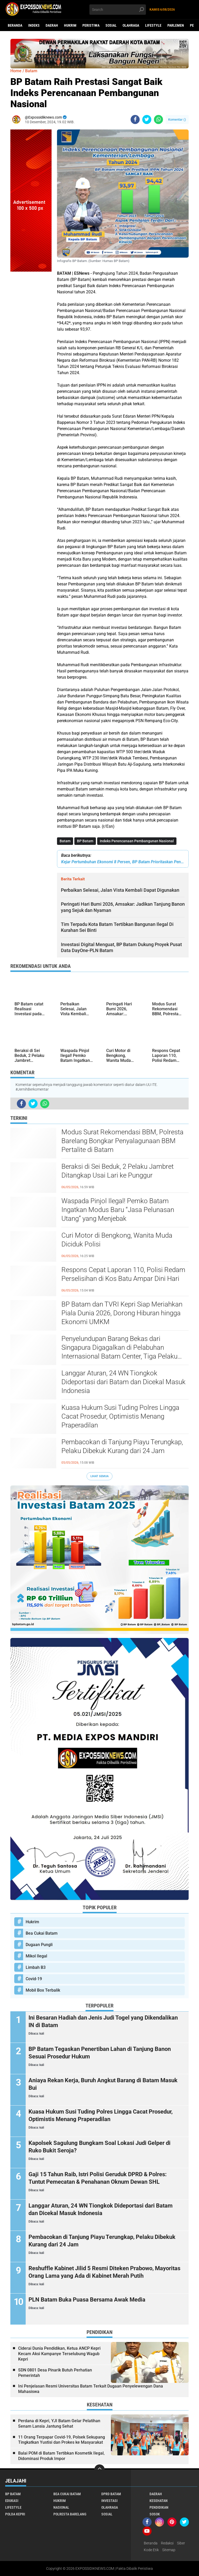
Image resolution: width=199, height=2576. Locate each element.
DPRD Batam (111, 2494)
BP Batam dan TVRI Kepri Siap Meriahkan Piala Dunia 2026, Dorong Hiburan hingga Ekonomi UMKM (121, 1313)
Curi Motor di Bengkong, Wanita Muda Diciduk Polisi (116, 1239)
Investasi (109, 2501)
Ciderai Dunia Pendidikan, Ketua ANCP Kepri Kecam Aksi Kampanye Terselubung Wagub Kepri (59, 2354)
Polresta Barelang (69, 2514)
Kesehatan (159, 2501)
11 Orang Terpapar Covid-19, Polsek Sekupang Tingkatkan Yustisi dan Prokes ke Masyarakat (61, 2440)
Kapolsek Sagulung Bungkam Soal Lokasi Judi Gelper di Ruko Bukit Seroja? (99, 2147)
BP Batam (85, 841)
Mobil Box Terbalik (43, 1990)
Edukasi (11, 2501)
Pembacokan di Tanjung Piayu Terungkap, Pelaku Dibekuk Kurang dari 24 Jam (122, 1446)
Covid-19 (34, 1978)
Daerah (52, 25)
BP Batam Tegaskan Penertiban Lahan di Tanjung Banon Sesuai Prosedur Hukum (100, 2053)
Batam (65, 841)
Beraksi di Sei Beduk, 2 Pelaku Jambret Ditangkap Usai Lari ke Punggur (117, 1171)
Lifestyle (153, 25)
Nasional (61, 2507)
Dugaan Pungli (39, 1944)
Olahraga (131, 25)
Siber (181, 2543)
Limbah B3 (36, 1967)
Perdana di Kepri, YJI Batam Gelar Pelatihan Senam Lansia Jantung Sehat (59, 2423)
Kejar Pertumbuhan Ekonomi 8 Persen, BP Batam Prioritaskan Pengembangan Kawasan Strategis (122, 861)
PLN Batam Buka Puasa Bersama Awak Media (87, 2299)
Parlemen (175, 25)
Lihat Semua (99, 1476)
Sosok (155, 2514)
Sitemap (168, 2550)
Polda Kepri (15, 2514)
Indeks (34, 25)
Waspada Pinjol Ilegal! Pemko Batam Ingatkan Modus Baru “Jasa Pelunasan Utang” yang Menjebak (117, 1209)
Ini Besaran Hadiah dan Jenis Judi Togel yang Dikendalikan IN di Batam (103, 2021)
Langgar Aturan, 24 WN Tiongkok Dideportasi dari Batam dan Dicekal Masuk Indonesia (123, 1382)
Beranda (15, 25)
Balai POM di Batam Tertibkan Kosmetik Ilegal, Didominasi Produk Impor (61, 2456)
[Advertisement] (31, 349)
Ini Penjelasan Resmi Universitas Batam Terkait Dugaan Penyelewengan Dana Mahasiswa (90, 2389)
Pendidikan (159, 2507)
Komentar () (177, 119)
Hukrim (70, 25)
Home (16, 70)
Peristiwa (91, 25)
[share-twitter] (146, 119)
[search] (117, 9)
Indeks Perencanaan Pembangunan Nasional (137, 841)
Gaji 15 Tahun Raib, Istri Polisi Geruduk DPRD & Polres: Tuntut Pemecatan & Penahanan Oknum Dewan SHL (98, 2178)
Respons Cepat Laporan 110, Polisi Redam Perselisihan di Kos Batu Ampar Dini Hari (123, 1274)
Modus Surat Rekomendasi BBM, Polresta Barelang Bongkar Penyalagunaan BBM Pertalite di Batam (122, 1140)
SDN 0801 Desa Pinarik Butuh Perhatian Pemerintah (55, 2373)
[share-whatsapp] (158, 119)
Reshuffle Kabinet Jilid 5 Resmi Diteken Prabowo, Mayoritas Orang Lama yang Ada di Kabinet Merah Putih (104, 2272)
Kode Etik (151, 2550)
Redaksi (167, 2543)
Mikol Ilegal (36, 1956)
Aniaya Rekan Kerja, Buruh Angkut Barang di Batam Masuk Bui (103, 2084)
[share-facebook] (135, 119)
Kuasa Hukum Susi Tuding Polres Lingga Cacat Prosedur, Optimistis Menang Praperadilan (120, 1416)
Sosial (111, 25)
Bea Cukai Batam (42, 1933)
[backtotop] (99, 2469)
